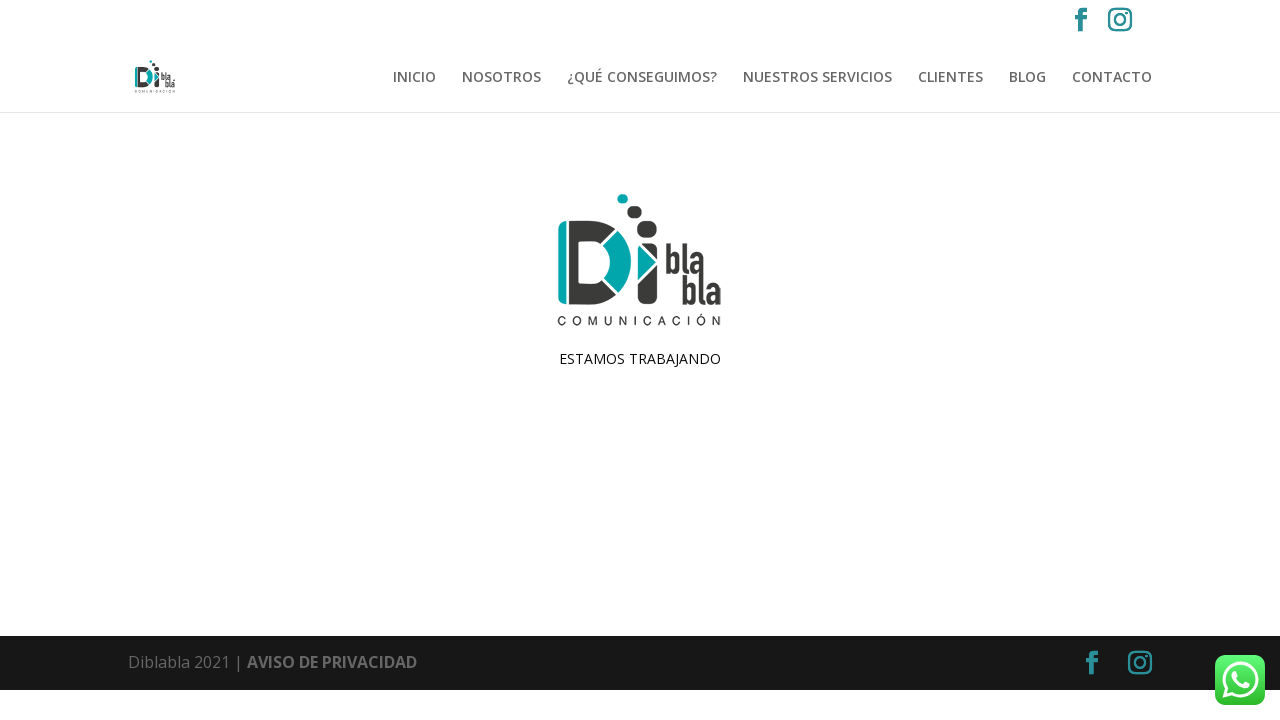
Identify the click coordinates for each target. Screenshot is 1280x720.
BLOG (1027, 78)
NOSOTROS (501, 78)
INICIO (414, 78)
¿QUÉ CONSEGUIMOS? (642, 78)
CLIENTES (950, 78)
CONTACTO (1112, 78)
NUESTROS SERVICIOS (817, 78)
